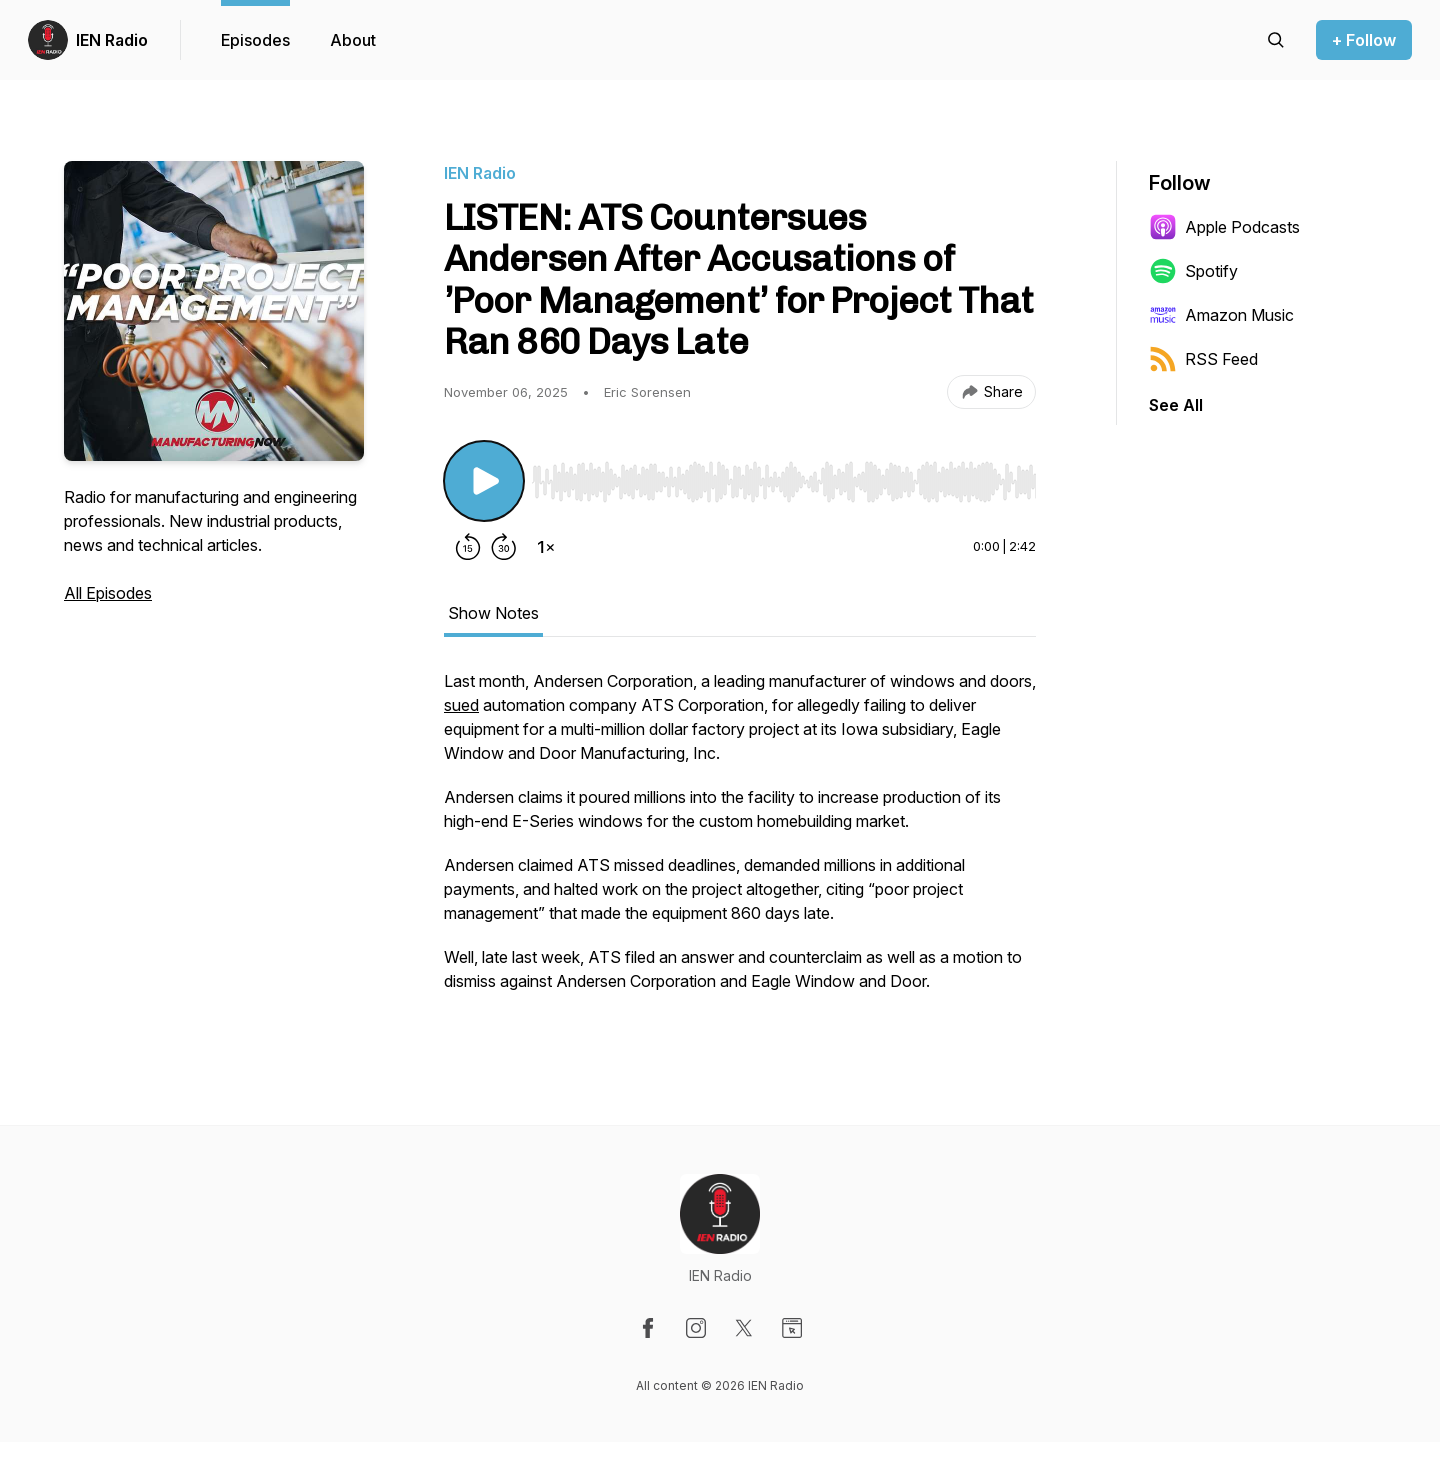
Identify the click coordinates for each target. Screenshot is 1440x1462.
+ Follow (1364, 40)
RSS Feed (1203, 359)
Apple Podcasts (1224, 227)
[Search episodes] (1276, 40)
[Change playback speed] (546, 547)
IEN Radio (112, 40)
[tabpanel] (740, 841)
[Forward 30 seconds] (504, 547)
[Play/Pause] (484, 481)
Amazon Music (1221, 315)
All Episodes (108, 593)
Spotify (1193, 271)
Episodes (255, 40)
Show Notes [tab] (493, 613)
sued (461, 705)
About (353, 40)
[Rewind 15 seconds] (468, 547)
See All (1176, 405)
